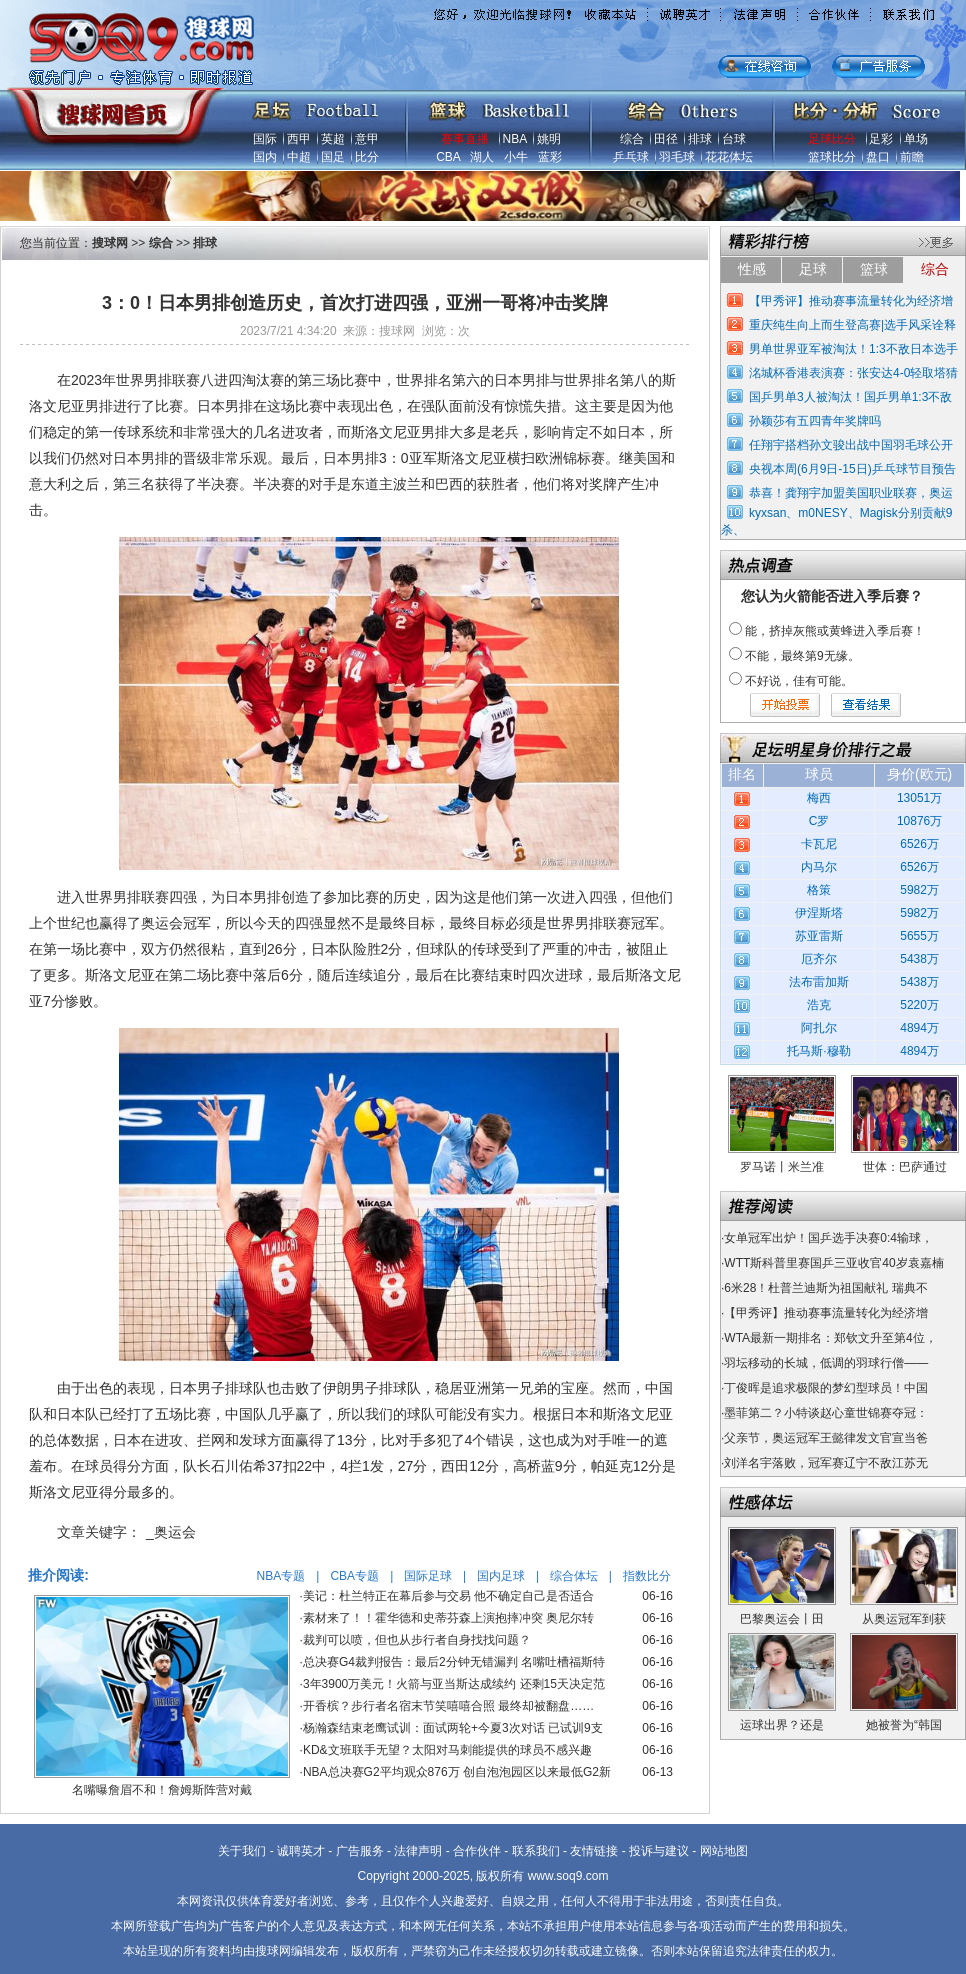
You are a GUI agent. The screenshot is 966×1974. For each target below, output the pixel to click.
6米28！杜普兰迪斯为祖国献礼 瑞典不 (825, 1288)
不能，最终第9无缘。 (802, 656)
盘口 (878, 157)
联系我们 (536, 1851)
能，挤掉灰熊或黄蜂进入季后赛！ (835, 631)
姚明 (549, 139)
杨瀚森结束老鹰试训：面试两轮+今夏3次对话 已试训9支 (453, 1728)
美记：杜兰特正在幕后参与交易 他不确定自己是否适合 (448, 1596)
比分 (367, 157)
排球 (700, 139)
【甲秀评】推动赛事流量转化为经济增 (851, 301)
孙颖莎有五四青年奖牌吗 (815, 421)
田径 (666, 139)
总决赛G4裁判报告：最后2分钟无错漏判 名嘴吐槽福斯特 (454, 1662)
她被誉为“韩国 (904, 1725)
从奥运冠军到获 (904, 1619)
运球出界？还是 (782, 1725)
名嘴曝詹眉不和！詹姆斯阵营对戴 (162, 1790)
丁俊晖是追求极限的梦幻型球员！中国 (826, 1388)
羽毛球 (677, 157)
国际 (265, 139)
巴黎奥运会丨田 (782, 1619)
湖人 (482, 157)
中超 (299, 157)
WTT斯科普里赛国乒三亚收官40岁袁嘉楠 (833, 1263)
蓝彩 (550, 157)
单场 (916, 139)
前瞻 (912, 157)
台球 (734, 139)
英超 (333, 139)
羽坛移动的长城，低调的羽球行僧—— (826, 1363)
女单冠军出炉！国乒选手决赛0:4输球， (828, 1238)
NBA (515, 139)
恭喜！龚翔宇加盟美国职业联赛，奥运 (851, 493)
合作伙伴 (477, 1851)
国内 (265, 157)
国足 (333, 157)
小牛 (516, 157)
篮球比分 (832, 157)
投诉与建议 (659, 1851)
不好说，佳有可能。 (799, 681)
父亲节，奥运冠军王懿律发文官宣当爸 (826, 1438)
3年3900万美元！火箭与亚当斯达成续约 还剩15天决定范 (454, 1684)
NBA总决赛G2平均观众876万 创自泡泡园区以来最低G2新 (457, 1772)
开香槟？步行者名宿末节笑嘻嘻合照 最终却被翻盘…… (448, 1706)
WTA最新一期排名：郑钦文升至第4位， (830, 1338)
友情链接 (594, 1851)
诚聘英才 (301, 1851)
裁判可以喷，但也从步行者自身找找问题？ (417, 1640)
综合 (632, 139)
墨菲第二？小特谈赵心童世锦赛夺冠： (826, 1413)
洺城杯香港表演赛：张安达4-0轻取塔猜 (853, 373)
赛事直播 (465, 139)
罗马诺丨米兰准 (782, 1167)
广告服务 (360, 1851)
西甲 (299, 139)
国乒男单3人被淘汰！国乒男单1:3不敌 (850, 397)
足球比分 (832, 139)
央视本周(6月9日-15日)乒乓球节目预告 (852, 469)
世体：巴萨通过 (905, 1167)
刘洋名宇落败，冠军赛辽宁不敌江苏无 (826, 1463)
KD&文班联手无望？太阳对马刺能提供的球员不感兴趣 (447, 1750)
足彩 (881, 139)
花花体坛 (729, 157)
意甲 (367, 139)
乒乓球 (631, 157)
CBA (448, 157)
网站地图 (724, 1851)
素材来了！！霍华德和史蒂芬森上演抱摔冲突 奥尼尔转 (448, 1618)
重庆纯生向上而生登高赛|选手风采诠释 (852, 325)
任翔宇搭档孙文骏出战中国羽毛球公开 (851, 445)
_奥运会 (171, 1532)
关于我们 (242, 1851)
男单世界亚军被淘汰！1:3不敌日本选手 (853, 349)
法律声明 (418, 1851)
